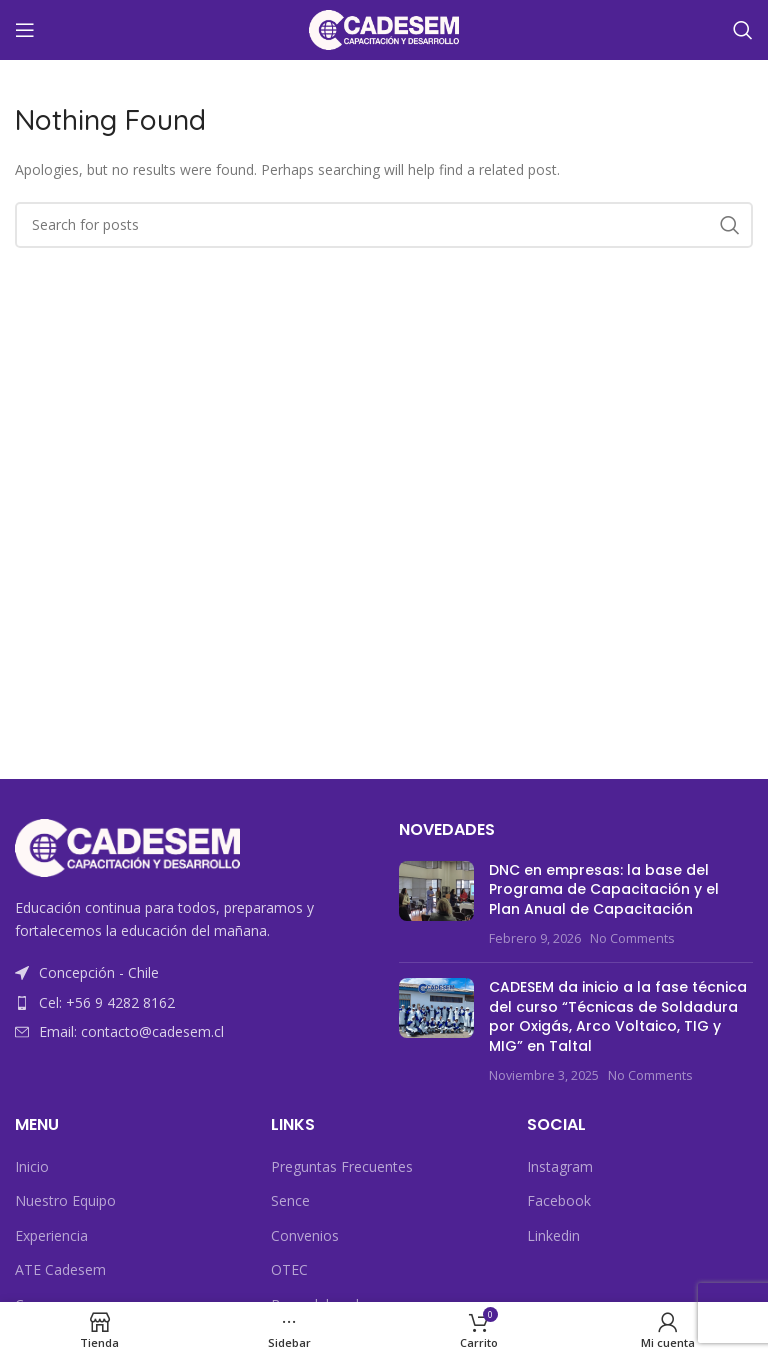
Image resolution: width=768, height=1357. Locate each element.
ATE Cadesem (60, 1269)
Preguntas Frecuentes (342, 1166)
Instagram (560, 1166)
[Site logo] (384, 28)
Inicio (32, 1166)
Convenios (305, 1235)
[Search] (743, 30)
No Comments (632, 938)
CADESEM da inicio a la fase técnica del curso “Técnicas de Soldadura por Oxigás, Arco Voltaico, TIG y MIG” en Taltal (618, 1016)
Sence (290, 1200)
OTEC (289, 1269)
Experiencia (51, 1235)
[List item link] (192, 1003)
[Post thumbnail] (436, 904)
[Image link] (127, 846)
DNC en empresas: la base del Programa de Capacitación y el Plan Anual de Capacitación (604, 889)
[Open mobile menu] (25, 30)
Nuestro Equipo (65, 1200)
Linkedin (553, 1235)
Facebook (559, 1200)
